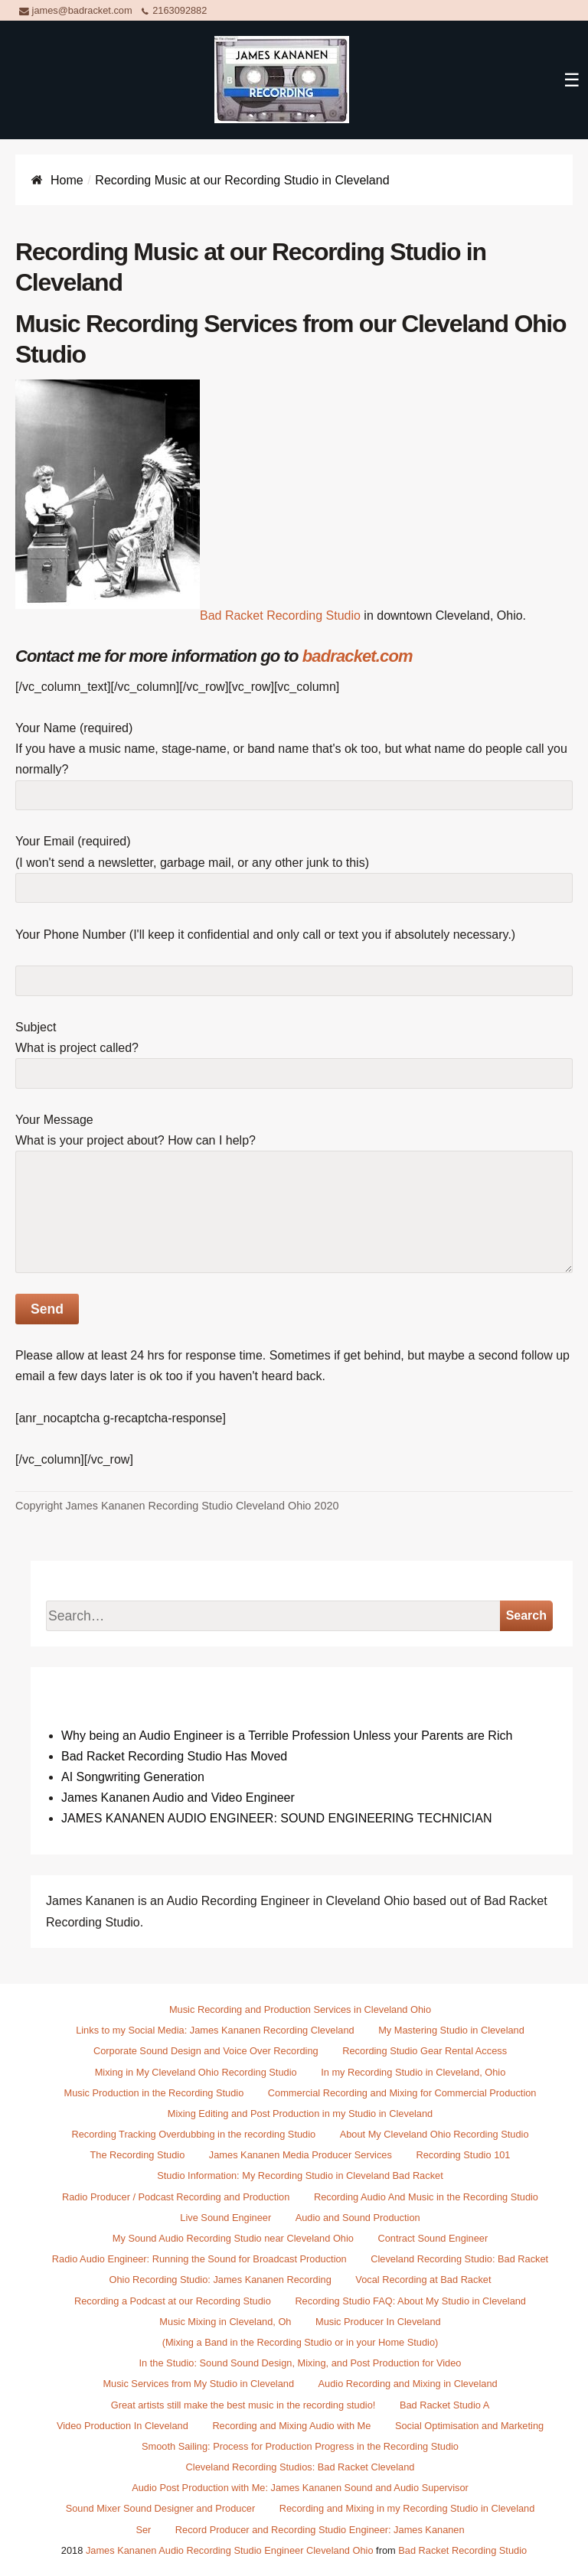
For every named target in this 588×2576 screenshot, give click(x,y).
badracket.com (357, 656)
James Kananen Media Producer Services (300, 2155)
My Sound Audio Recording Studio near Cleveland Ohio (233, 2238)
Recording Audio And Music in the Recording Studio (426, 2197)
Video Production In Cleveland (122, 2425)
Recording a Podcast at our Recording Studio (172, 2301)
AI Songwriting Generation (132, 1776)
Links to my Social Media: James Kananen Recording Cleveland (215, 2030)
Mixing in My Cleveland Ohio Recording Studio (196, 2072)
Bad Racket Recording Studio (280, 615)
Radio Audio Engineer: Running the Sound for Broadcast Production (199, 2259)
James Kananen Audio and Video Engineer (178, 1797)
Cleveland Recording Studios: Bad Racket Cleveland (300, 2467)
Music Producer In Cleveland (378, 2321)
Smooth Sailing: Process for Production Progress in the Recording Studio (300, 2446)
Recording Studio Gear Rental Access (424, 2051)
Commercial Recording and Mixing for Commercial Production (402, 2093)
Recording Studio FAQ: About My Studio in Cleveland (410, 2301)
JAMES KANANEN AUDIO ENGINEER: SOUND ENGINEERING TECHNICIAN (276, 1818)
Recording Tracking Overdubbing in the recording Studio (193, 2134)
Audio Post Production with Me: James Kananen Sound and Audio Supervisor (300, 2487)
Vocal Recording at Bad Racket (423, 2279)
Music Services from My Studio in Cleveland (198, 2383)
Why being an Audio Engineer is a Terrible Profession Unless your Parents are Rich (286, 1735)
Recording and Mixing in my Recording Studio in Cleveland (407, 2508)
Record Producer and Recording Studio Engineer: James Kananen (320, 2529)
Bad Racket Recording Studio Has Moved (174, 1756)
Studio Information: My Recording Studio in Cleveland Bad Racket (300, 2175)
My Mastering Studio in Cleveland (451, 2030)
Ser (143, 2529)
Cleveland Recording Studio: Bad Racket (459, 2259)
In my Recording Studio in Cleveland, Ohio (413, 2072)
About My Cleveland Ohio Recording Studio (434, 2134)
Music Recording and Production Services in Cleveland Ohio (300, 2009)
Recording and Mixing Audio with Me (291, 2425)
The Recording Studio (137, 2155)
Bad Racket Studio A (444, 2405)
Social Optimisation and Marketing (469, 2425)
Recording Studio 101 (463, 2155)
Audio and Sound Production (358, 2217)
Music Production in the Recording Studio (154, 2093)
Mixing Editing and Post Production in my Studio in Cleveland (300, 2113)
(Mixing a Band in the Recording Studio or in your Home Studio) (300, 2342)
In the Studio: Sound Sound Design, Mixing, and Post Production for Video (300, 2363)
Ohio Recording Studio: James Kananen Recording (220, 2279)
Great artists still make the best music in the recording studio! (243, 2405)
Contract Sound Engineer (433, 2238)
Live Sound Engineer (225, 2217)
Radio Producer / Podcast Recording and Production (175, 2197)
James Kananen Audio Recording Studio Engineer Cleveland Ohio (230, 2550)
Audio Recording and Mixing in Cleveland (408, 2383)
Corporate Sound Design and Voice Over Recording (205, 2051)
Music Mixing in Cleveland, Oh (225, 2321)
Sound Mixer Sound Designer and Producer (161, 2508)
